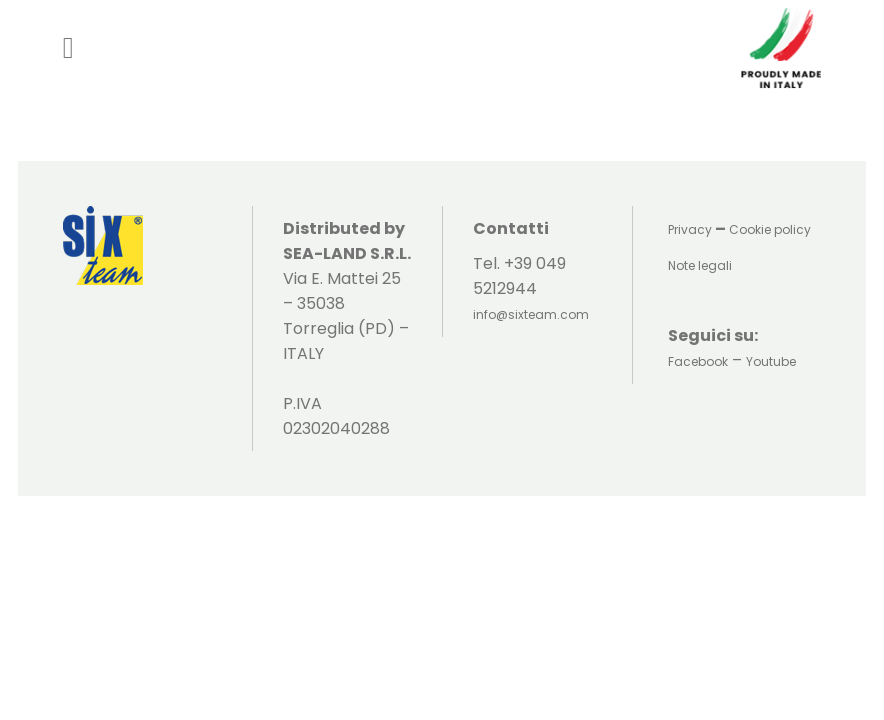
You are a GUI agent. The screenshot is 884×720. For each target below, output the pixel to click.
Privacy (690, 229)
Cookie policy (770, 229)
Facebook (698, 361)
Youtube (771, 361)
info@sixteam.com (531, 314)
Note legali (700, 265)
